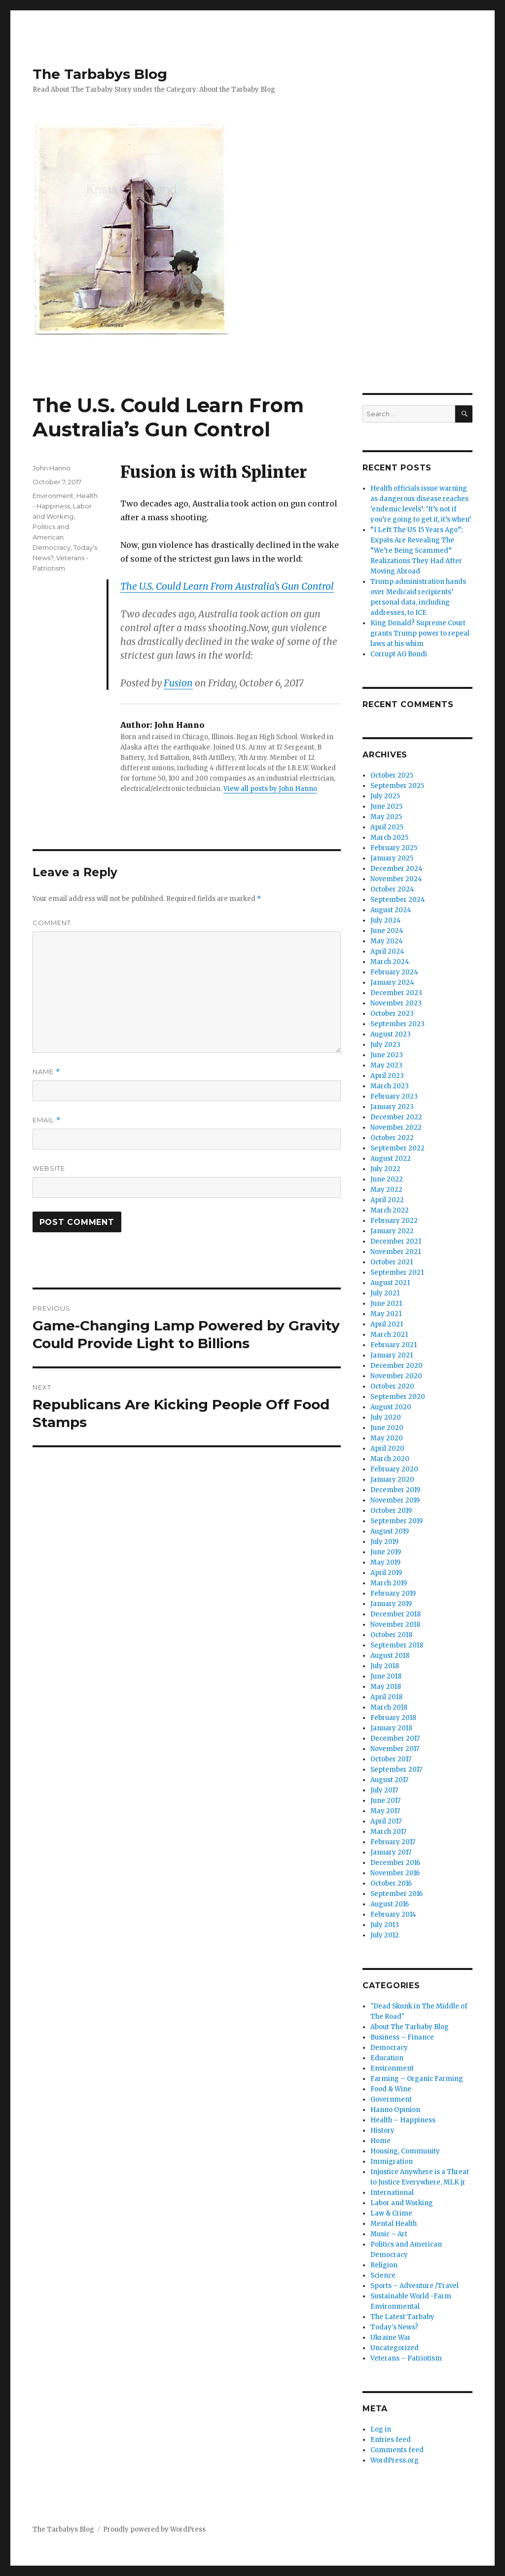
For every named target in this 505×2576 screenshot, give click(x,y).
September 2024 (397, 899)
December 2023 (396, 993)
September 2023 (397, 1024)
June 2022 (386, 1179)
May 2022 (386, 1189)
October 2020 (392, 1386)
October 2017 (390, 1759)
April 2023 (387, 1076)
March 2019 (388, 1583)
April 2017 (385, 1821)
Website (49, 1168)
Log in (380, 2429)
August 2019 (389, 1531)
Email (47, 1120)
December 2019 (395, 1490)
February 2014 (393, 1914)
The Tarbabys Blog (100, 74)
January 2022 (392, 1231)
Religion (383, 2265)
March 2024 (389, 962)
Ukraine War (390, 2337)
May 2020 (386, 1438)
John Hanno (52, 468)
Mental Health (393, 2223)
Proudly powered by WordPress (154, 2529)
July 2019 (384, 1542)
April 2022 (387, 1200)
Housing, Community (405, 2151)
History (382, 2130)
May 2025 (386, 817)
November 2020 (396, 1376)
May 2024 (386, 941)
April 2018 (386, 1697)
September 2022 (397, 1148)
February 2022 (394, 1220)
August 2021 (390, 1283)
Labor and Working (401, 2203)
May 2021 (385, 1314)
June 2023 (386, 1055)
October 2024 (392, 889)
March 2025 (389, 837)
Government (391, 2099)
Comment (52, 923)
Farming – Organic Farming (416, 2079)
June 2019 (385, 1552)
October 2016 (391, 1883)
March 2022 (389, 1210)
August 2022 (390, 1158)
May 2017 (385, 1811)
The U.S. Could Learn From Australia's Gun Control (227, 586)
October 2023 (392, 1013)
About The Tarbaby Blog (409, 2027)
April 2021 (386, 1324)
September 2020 (397, 1397)
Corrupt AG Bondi (398, 654)
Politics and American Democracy (52, 537)
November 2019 (395, 1500)
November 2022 (396, 1127)
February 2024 (394, 972)
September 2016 (396, 1894)
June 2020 (386, 1428)
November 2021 (395, 1252)
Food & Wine (390, 2089)
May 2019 (385, 1562)
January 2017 (390, 1852)
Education (386, 2058)
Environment (53, 496)
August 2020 (390, 1407)
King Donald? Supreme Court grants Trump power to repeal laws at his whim (419, 633)
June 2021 (386, 1303)
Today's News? (394, 2327)
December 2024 (396, 868)
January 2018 (391, 1728)
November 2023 (396, 1003)
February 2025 (393, 848)
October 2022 (392, 1138)
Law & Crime (391, 2213)
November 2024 (396, 879)
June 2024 (386, 931)
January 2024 (392, 982)
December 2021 (395, 1241)
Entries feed (390, 2439)
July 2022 (385, 1169)
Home (380, 2141)
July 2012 (384, 1935)
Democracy (389, 2047)
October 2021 (391, 1262)
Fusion (178, 683)
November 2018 (395, 1624)
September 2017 (396, 1769)
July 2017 (384, 1790)
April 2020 (387, 1448)
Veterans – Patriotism (406, 2358)
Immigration (391, 2161)
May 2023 (386, 1065)
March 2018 (388, 1707)
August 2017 (389, 1780)
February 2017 (392, 1842)
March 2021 (389, 1334)
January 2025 (391, 858)
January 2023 (392, 1107)
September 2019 (396, 1521)
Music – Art (388, 2234)
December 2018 (395, 1614)
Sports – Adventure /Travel (414, 2286)
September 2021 (397, 1272)
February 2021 (393, 1345)
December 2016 (395, 1863)
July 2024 (385, 920)
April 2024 (387, 951)
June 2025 (386, 806)
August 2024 (390, 910)
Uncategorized (394, 2348)
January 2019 (391, 1604)
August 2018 (389, 1655)
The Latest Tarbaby (402, 2317)
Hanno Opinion (395, 2110)
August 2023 (390, 1034)
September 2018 (396, 1645)
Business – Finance (402, 2037)
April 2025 (386, 827)
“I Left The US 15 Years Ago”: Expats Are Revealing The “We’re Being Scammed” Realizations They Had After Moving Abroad (416, 550)
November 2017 (394, 1749)
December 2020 (396, 1365)
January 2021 (391, 1355)
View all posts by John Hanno (270, 789)
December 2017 (395, 1738)
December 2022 (396, 1117)
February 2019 (393, 1593)
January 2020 (392, 1479)
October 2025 (391, 775)
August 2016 (389, 1904)
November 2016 (395, 1873)
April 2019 (386, 1573)
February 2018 (393, 1718)
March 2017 (388, 1831)
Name (46, 1072)
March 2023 (389, 1086)
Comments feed (397, 2450)
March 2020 (389, 1459)
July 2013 (384, 1925)
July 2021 (384, 1293)
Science (383, 2275)
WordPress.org (394, 2460)
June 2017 (385, 1800)
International (392, 2192)
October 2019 (391, 1510)
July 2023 (385, 1044)
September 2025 (397, 786)
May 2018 (385, 1686)
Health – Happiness (402, 2120)
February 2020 (394, 1469)
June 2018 (385, 1676)
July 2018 (384, 1666)
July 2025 (385, 796)
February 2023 (394, 1096)
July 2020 (385, 1417)
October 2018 (391, 1635)
